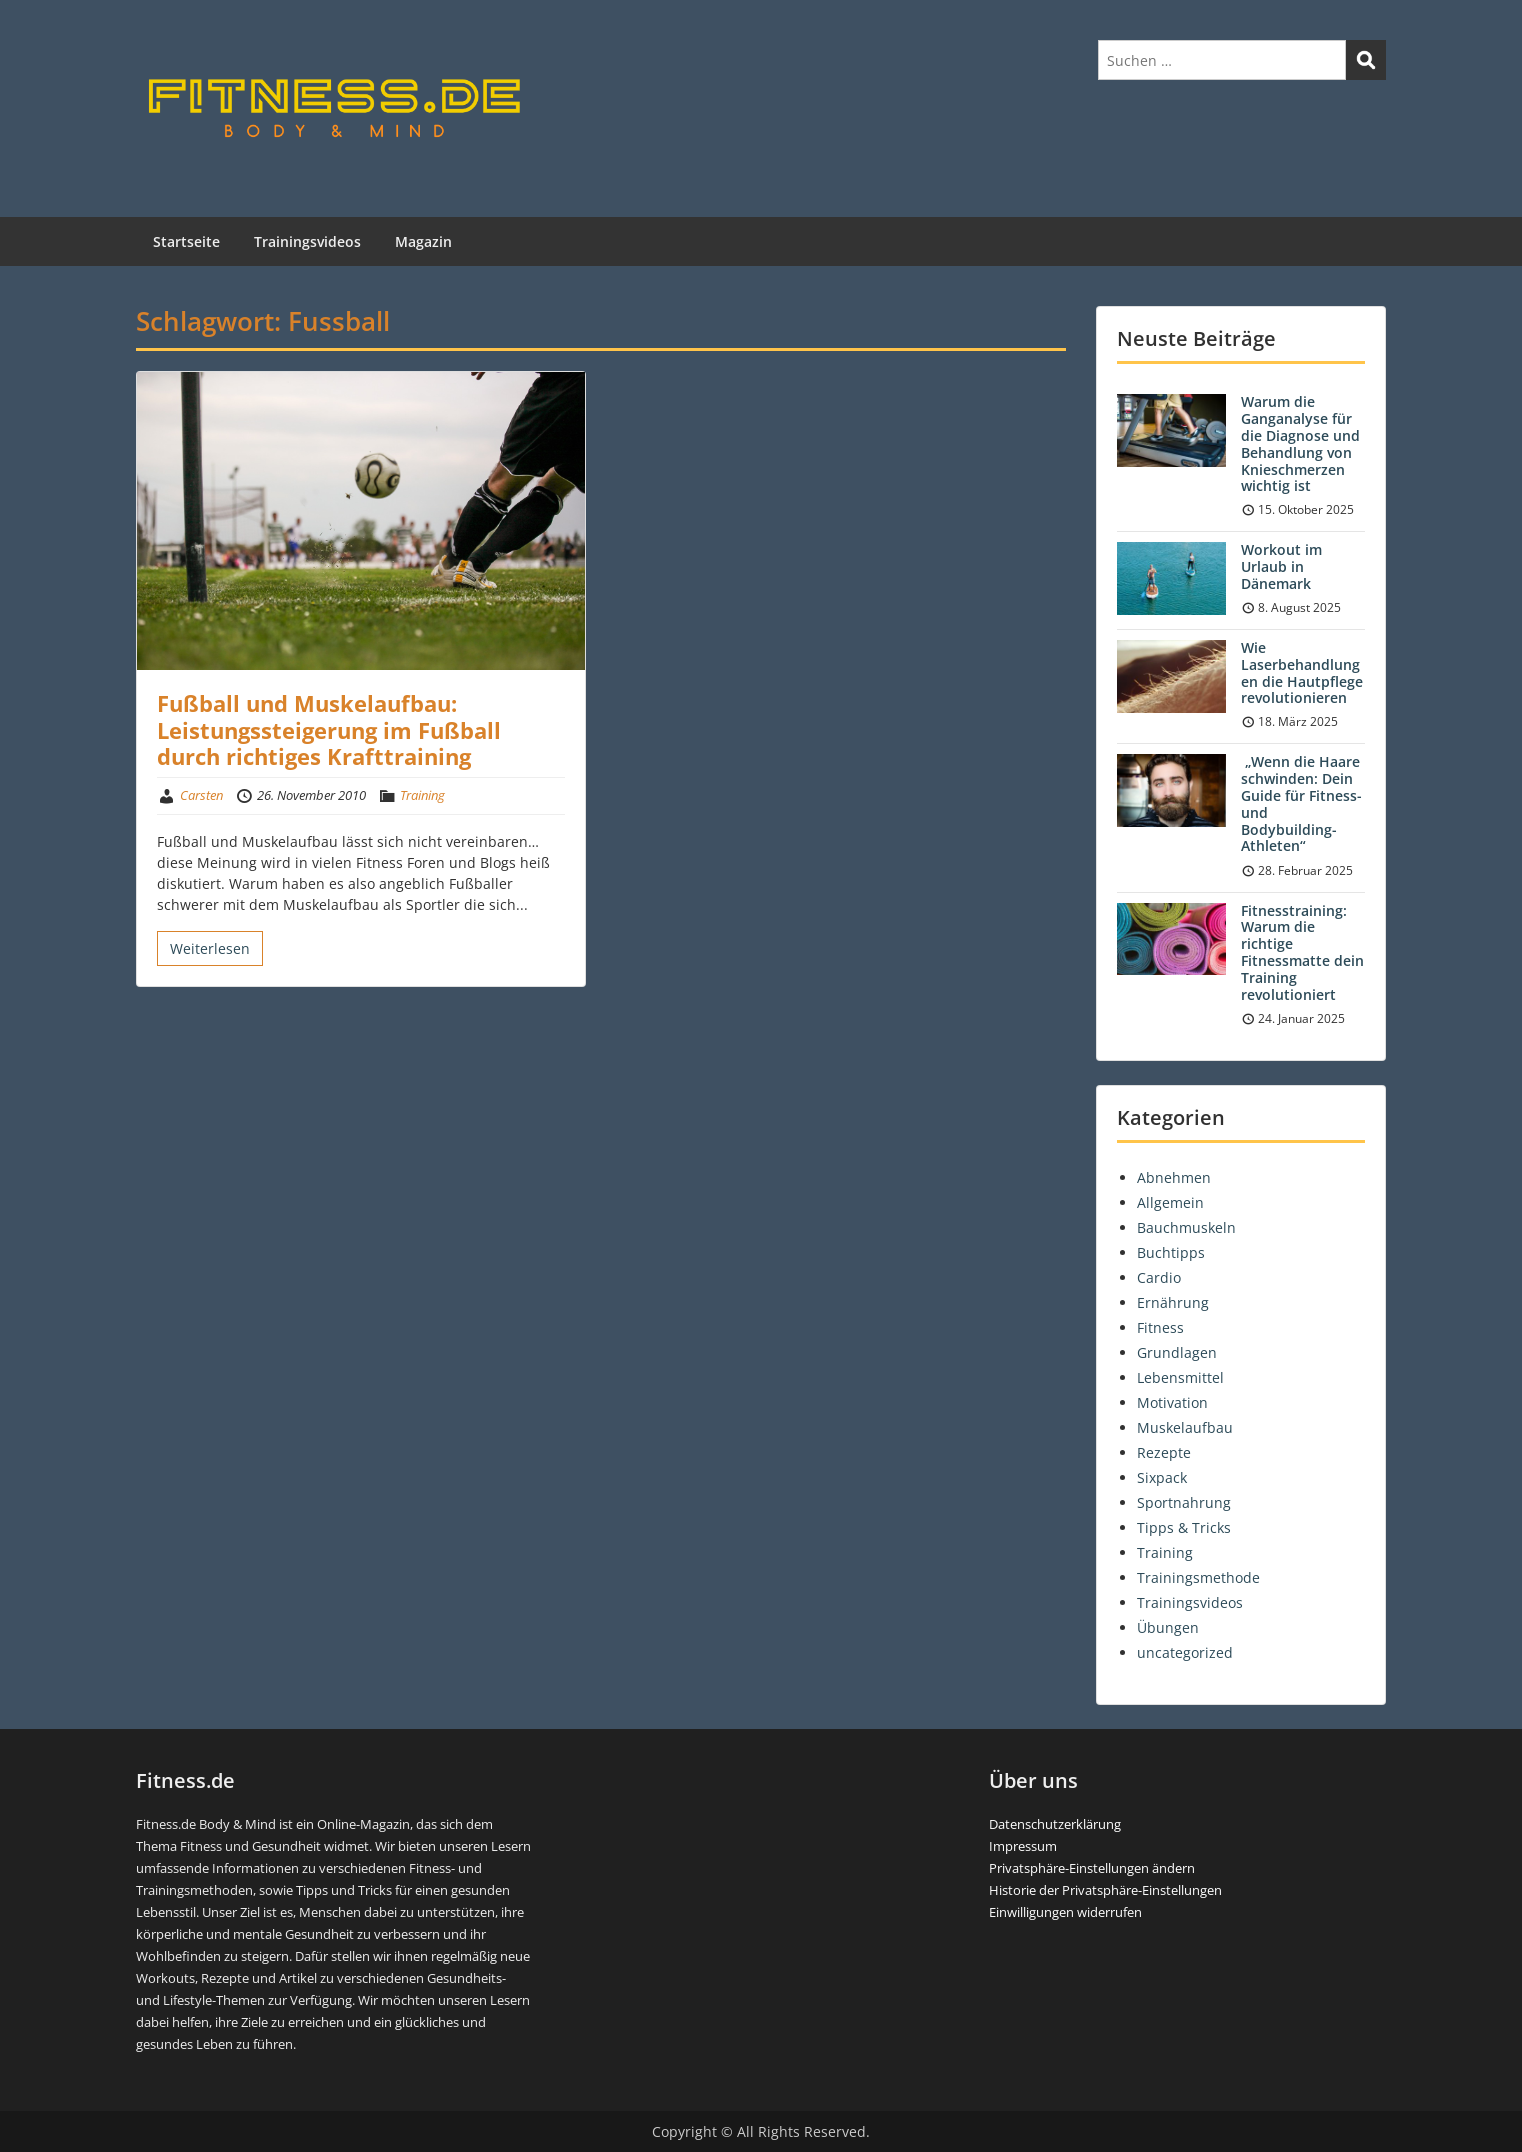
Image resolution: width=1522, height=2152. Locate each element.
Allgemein (1170, 1202)
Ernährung (1173, 1302)
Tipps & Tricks (1184, 1527)
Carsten (201, 795)
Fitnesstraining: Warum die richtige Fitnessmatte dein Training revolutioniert (1302, 952)
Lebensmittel (1180, 1377)
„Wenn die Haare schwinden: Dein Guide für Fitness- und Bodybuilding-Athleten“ (1301, 803)
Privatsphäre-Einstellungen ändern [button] (1092, 1868)
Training (422, 795)
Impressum (1023, 1846)
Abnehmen (1174, 1177)
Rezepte (1164, 1452)
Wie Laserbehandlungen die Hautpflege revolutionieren (1302, 672)
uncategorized (1185, 1652)
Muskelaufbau (1185, 1427)
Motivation (1172, 1402)
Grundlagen (1177, 1352)
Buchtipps (1171, 1252)
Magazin (423, 241)
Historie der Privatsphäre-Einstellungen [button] (1105, 1890)
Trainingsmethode (1198, 1577)
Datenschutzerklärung (1055, 1824)
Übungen (1168, 1627)
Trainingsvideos (307, 241)
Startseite (186, 241)
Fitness (1160, 1327)
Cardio (1159, 1277)
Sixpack (1162, 1477)
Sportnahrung (1184, 1502)
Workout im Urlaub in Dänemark (1281, 566)
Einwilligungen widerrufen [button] (1065, 1912)
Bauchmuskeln (1186, 1227)
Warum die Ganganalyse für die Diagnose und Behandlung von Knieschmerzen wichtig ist (1300, 443)
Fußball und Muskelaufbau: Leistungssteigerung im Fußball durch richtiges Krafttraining (329, 729)
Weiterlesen (210, 948)
